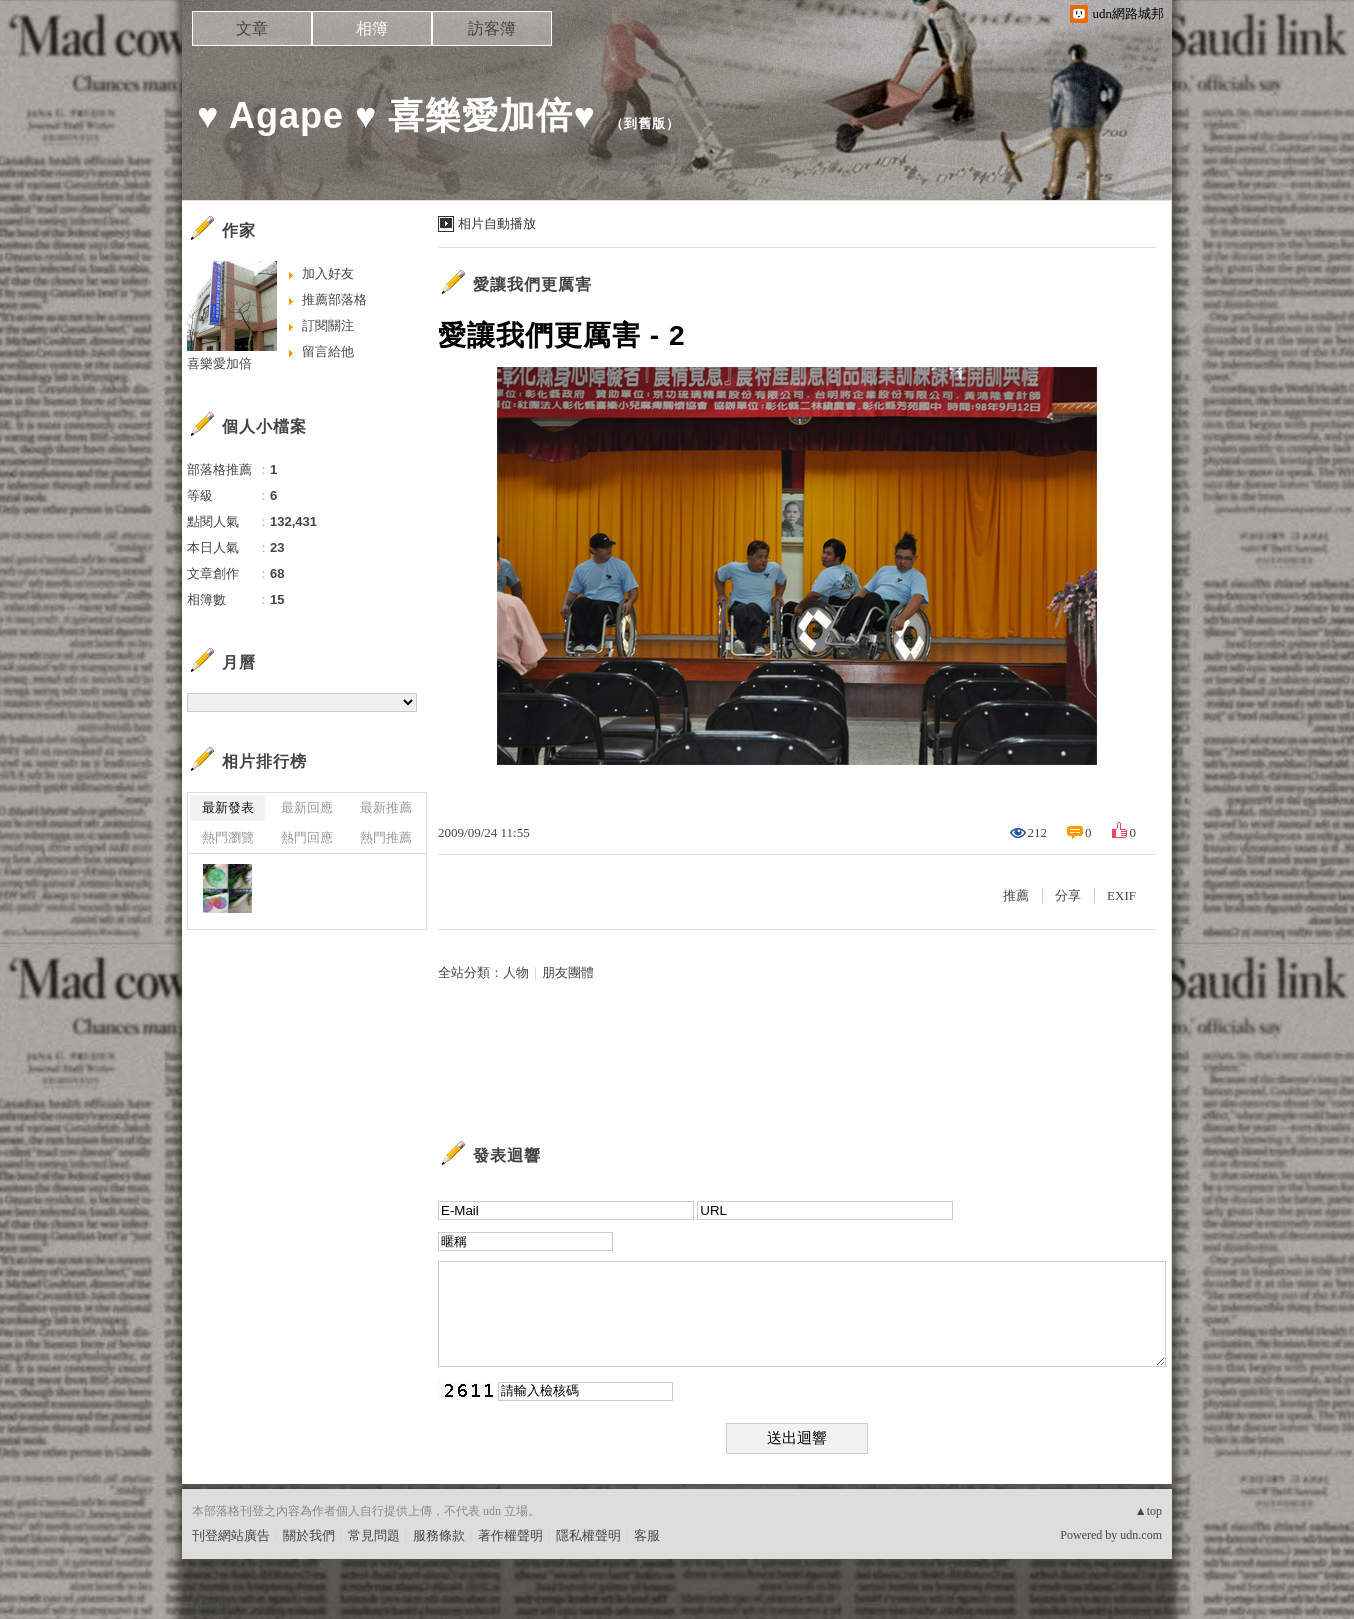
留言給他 (328, 351)
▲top (1148, 1511)
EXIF (1121, 895)
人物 (516, 972)
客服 (647, 1535)
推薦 (1016, 895)
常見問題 (374, 1535)
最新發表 (228, 807)
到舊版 (645, 123)
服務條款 (439, 1535)
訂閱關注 (328, 325)
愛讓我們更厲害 (532, 284)
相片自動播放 (497, 223)
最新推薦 (386, 807)
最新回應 (307, 807)
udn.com (1141, 1535)
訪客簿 (492, 28)
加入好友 (328, 273)
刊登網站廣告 (231, 1535)
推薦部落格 (334, 299)
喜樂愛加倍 (219, 363)
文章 (252, 28)
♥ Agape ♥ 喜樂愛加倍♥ (396, 115)
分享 (1068, 895)
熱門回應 (307, 837)
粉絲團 (211, 1603)
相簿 (372, 28)
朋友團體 (568, 972)
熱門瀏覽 (228, 837)
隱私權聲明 (588, 1535)
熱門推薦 (386, 837)
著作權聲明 (510, 1535)
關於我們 (309, 1535)
